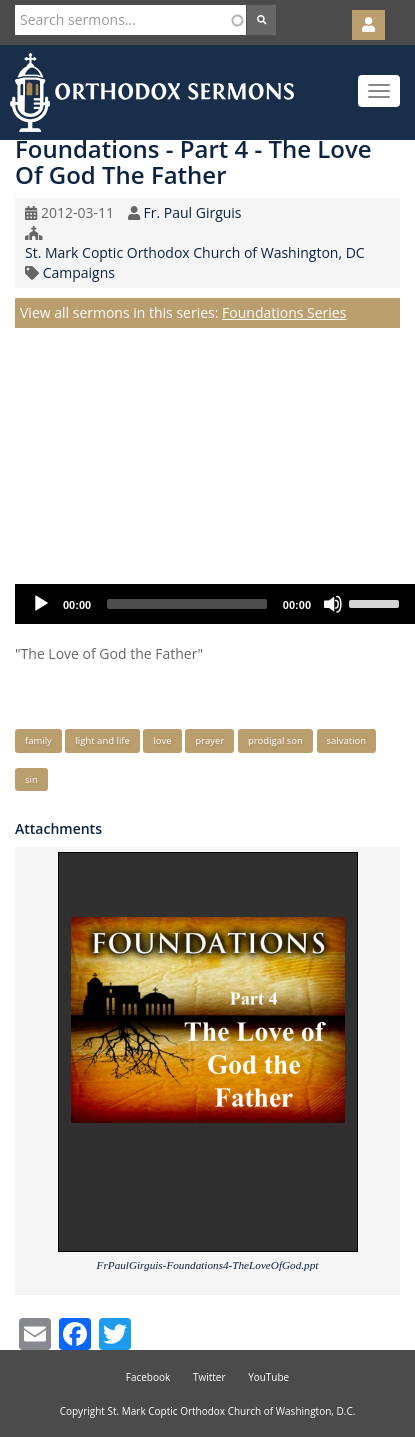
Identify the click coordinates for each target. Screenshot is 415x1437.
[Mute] (333, 604)
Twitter (209, 1377)
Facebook (148, 1377)
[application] (215, 604)
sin (31, 779)
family (38, 740)
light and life (102, 740)
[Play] (41, 604)
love (162, 740)
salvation (347, 740)
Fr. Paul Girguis (192, 212)
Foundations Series (284, 312)
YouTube (268, 1377)
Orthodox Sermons (152, 92)
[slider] (187, 604)
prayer (209, 740)
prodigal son (275, 740)
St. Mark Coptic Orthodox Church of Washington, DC (195, 252)
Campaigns (79, 272)
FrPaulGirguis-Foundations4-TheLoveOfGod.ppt (208, 1265)
